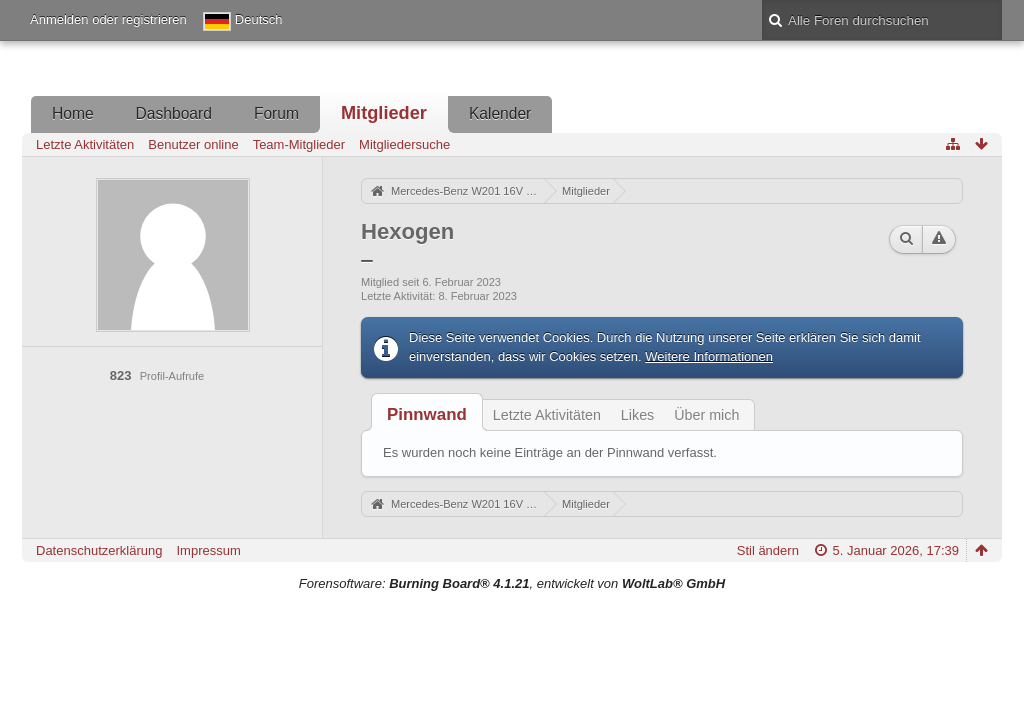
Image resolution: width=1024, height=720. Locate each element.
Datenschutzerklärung (99, 550)
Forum (276, 113)
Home (73, 113)
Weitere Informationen (709, 356)
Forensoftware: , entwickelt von (512, 583)
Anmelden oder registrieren (108, 19)
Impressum (208, 550)
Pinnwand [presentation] (427, 414)
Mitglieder (384, 113)
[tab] (427, 414)
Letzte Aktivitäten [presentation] (547, 415)
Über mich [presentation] (706, 415)
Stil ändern (768, 550)
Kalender (500, 113)
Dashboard (174, 113)
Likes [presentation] (637, 415)
